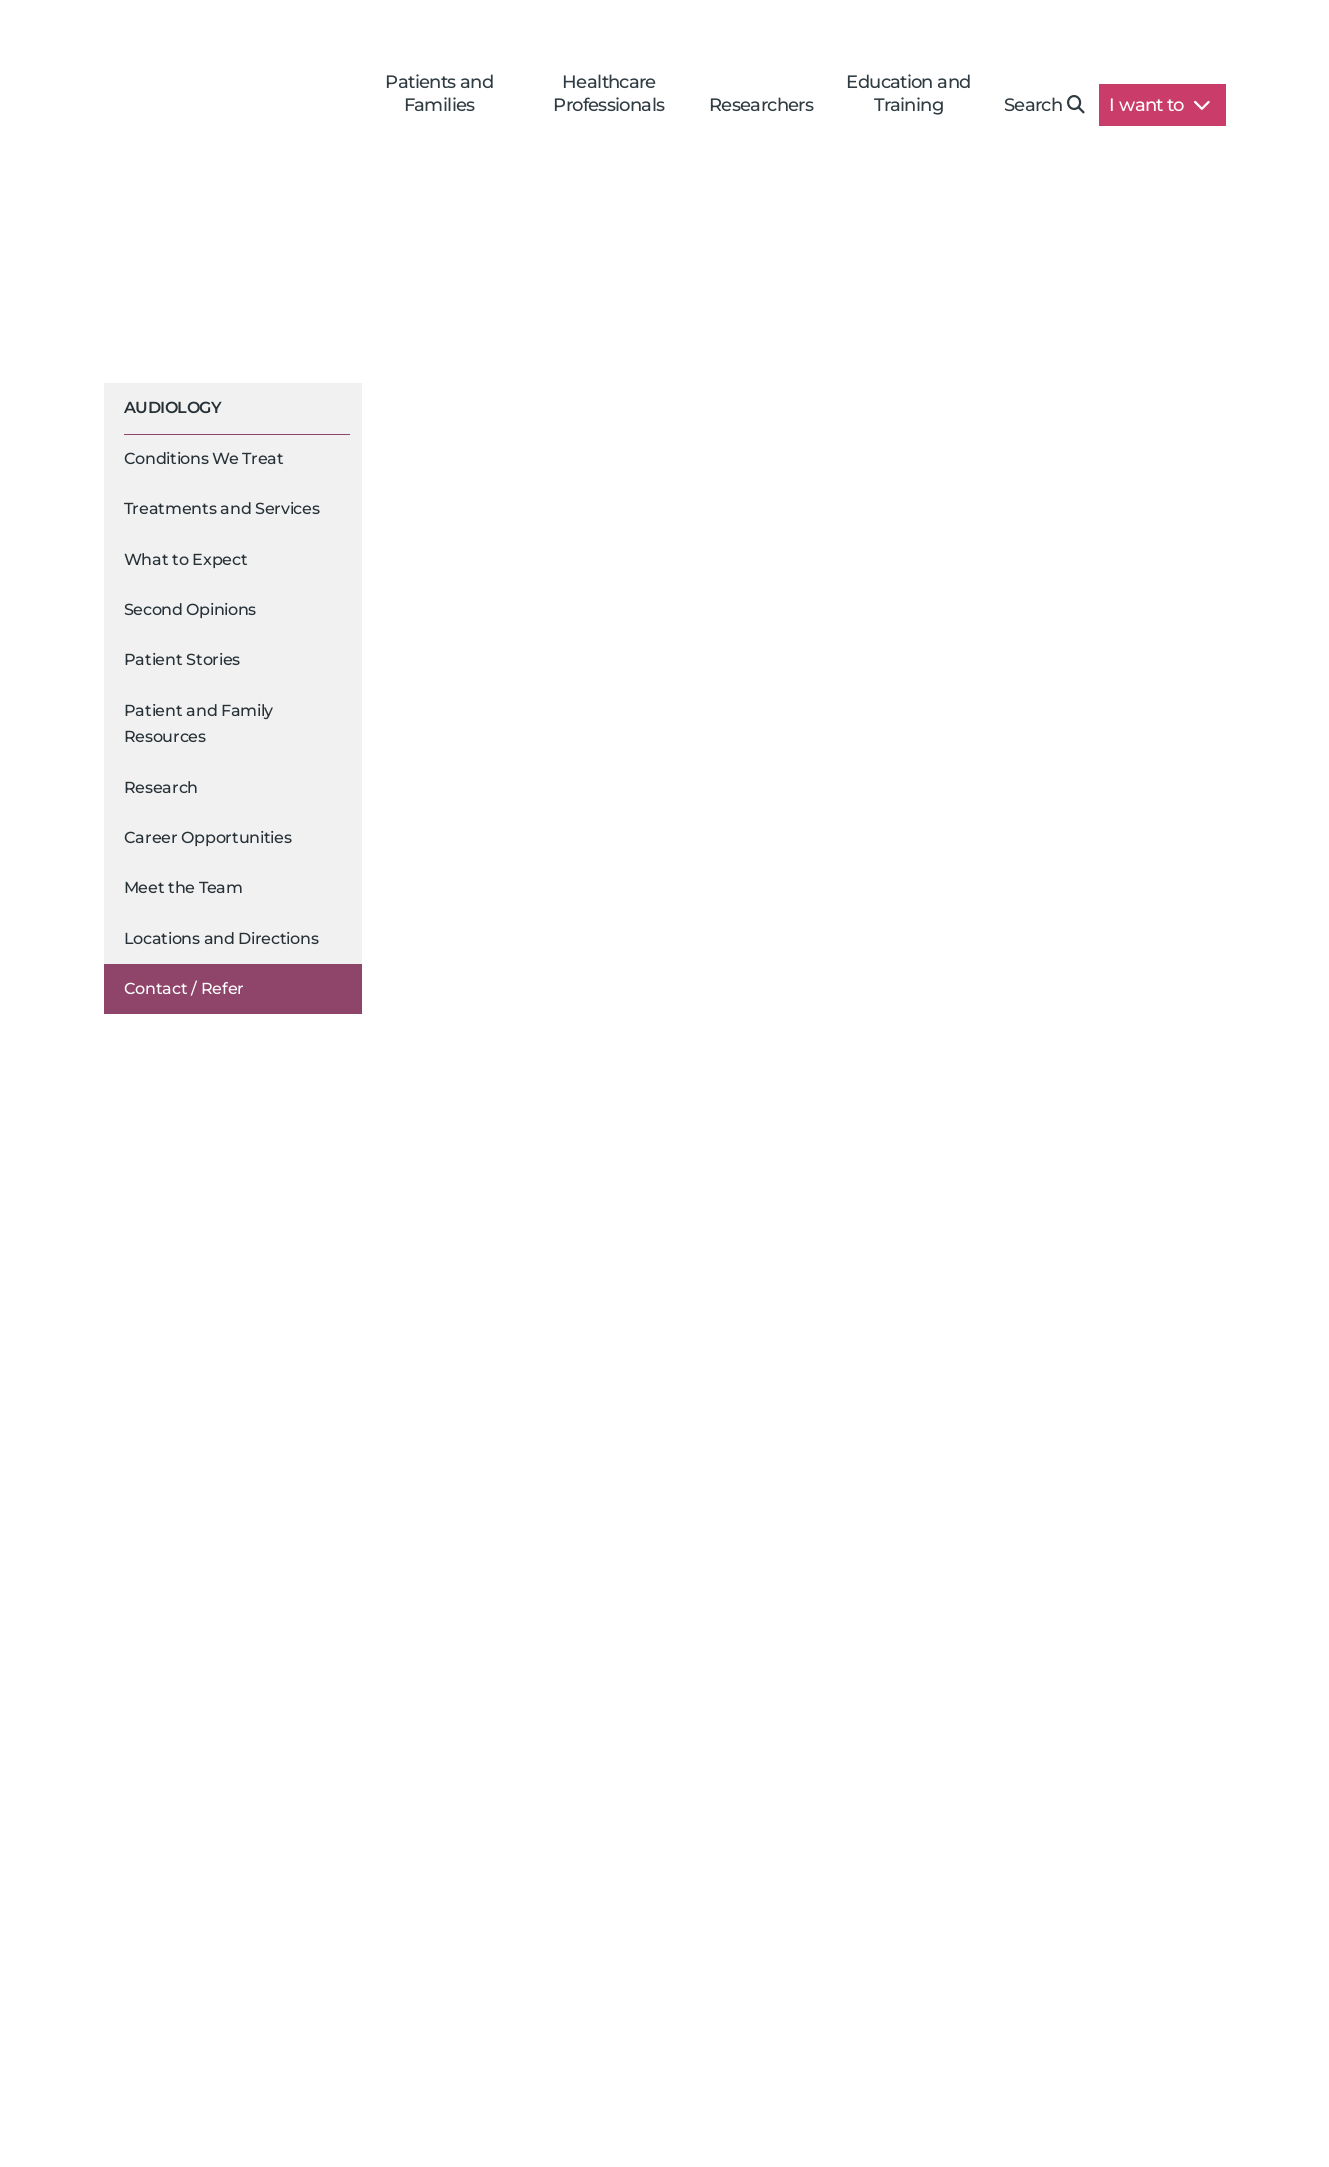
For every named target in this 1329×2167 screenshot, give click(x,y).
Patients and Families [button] (439, 93)
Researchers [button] (761, 105)
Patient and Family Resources (199, 723)
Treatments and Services (222, 508)
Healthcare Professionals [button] (608, 93)
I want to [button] (1159, 105)
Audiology (173, 407)
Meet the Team (183, 887)
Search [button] (1044, 105)
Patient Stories (182, 659)
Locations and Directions (221, 938)
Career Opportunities (208, 837)
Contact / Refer (184, 988)
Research (161, 787)
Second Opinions (190, 609)
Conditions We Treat (204, 458)
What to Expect (186, 559)
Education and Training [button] (908, 93)
